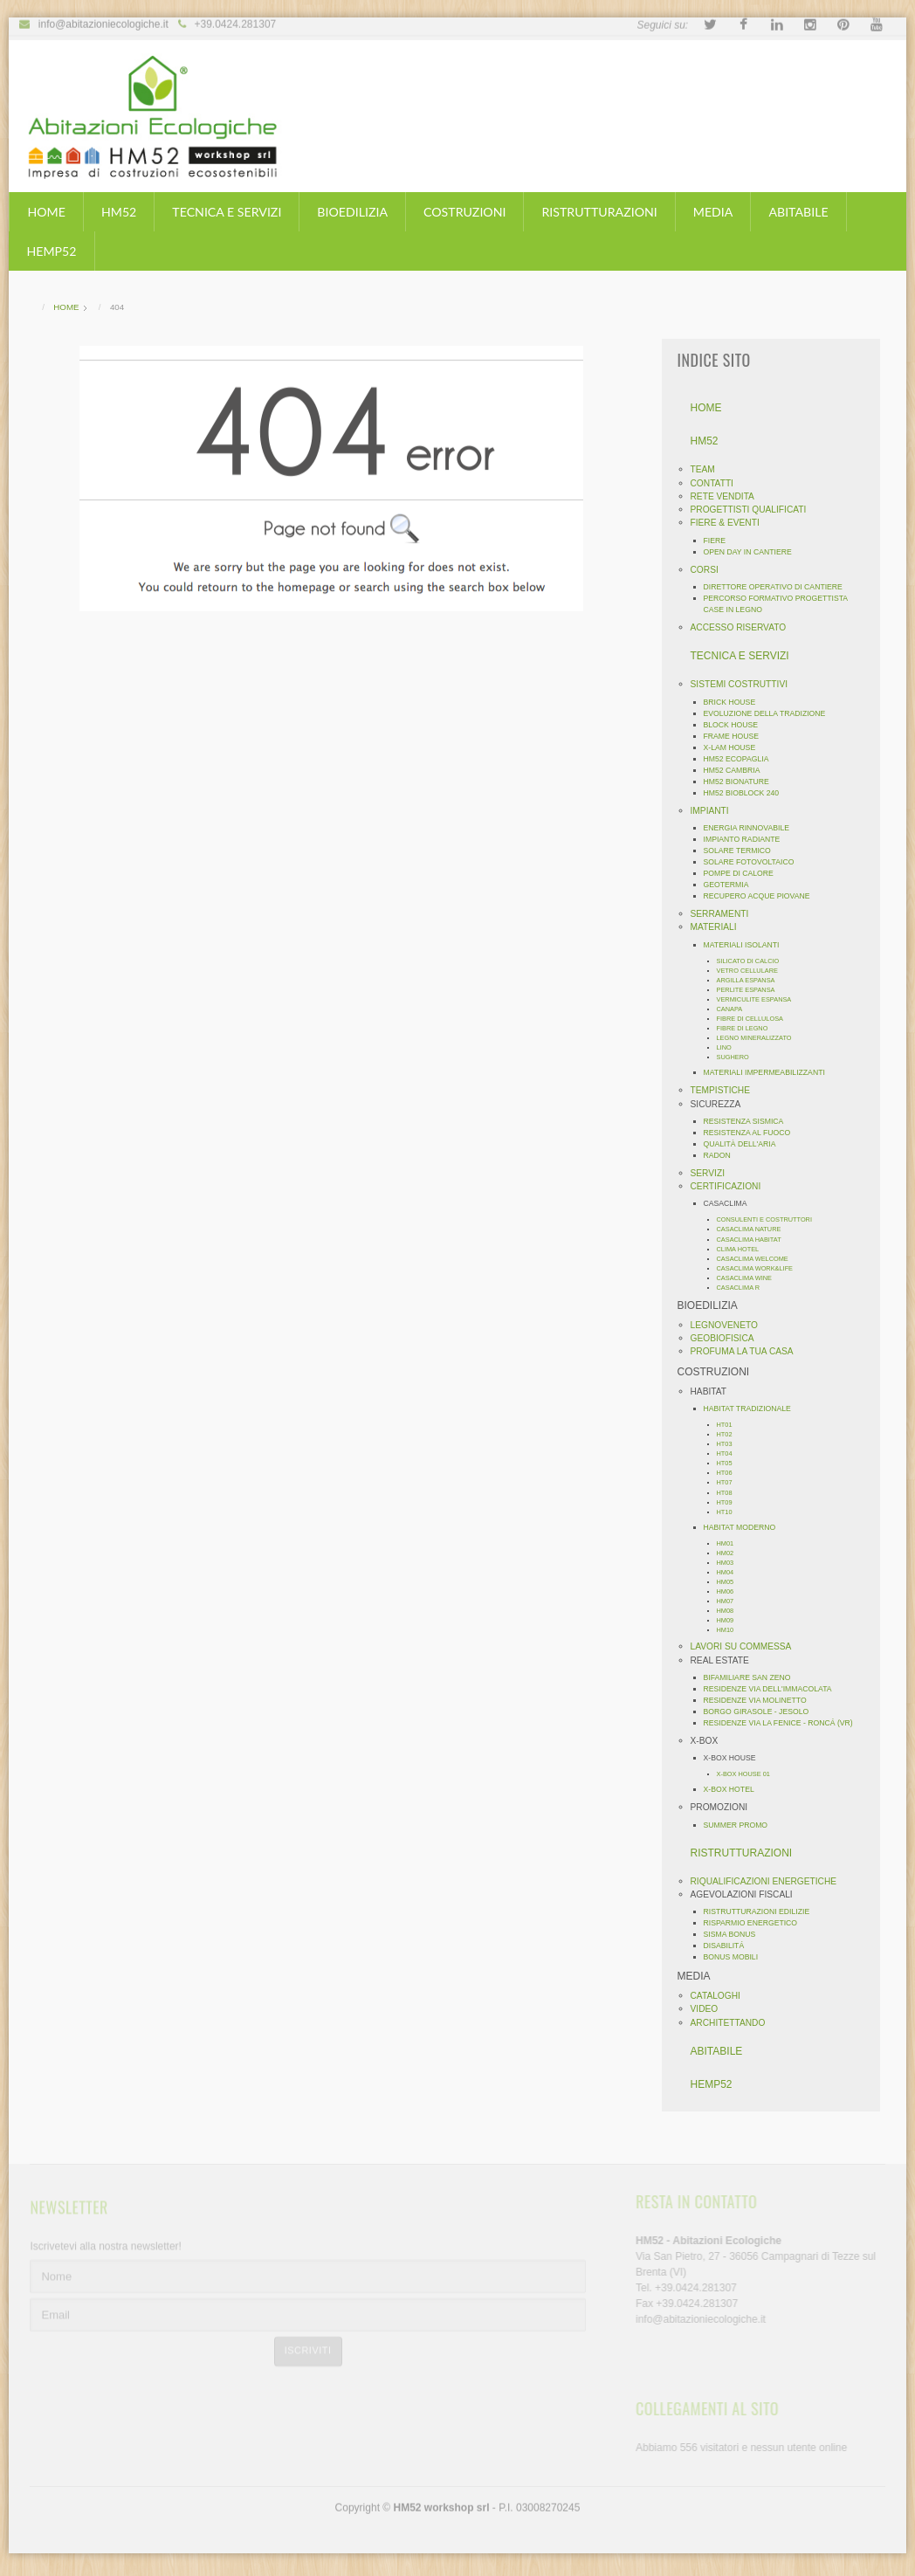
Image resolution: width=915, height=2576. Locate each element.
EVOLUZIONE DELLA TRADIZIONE (770, 713)
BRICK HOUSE (735, 702)
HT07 (730, 1482)
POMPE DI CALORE (744, 873)
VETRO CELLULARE (752, 971)
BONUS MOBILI (736, 1957)
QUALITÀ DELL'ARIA (745, 1144)
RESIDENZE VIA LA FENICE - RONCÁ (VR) (783, 1722)
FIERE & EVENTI (730, 522)
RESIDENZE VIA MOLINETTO (760, 1700)
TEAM (708, 469)
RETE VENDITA (728, 496)
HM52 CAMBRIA (737, 770)
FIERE (720, 540)
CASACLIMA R (744, 1287)
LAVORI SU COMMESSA (746, 1646)
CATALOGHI (721, 1996)
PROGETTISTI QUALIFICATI (754, 509)
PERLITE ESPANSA (751, 990)
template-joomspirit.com (908, 2488)
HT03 (730, 1444)
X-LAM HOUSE (735, 747)
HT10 (730, 1512)
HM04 (731, 1572)
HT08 (730, 1493)
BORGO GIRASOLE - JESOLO (762, 1711)
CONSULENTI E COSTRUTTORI (769, 1219)
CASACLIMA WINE (749, 1278)
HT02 (730, 1434)
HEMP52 (51, 251)
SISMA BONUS (735, 1934)
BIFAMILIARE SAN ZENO (752, 1677)
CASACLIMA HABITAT (754, 1239)
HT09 (730, 1502)
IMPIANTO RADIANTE (747, 839)
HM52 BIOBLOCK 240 (747, 793)
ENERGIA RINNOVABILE (752, 827)
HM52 (118, 211)
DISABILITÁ (729, 1945)
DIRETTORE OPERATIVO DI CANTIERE (778, 586)
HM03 (731, 1563)
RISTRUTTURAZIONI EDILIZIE (762, 1911)
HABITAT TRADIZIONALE (752, 1408)
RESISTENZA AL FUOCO (752, 1132)
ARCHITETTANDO (733, 2023)
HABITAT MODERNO (745, 1527)
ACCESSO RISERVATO (744, 627)
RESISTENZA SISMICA (749, 1121)
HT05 (730, 1463)
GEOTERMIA (731, 884)
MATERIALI (719, 927)
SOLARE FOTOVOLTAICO (754, 862)
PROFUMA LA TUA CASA (747, 1351)
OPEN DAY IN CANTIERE (753, 552)
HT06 (730, 1473)
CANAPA (735, 1009)
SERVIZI (713, 1173)
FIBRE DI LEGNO (748, 1028)
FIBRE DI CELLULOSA (755, 1019)
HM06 (731, 1591)
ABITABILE (798, 211)
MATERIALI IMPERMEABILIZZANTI (769, 1072)
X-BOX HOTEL (734, 1789)
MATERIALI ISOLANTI (747, 944)
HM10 (731, 1630)
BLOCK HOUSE (736, 724)
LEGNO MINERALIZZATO (759, 1038)
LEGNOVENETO (729, 1325)
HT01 (730, 1425)
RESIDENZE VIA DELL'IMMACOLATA (773, 1688)
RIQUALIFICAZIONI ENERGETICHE (769, 1881)
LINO (729, 1047)
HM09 (731, 1620)
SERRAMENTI (725, 914)
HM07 (731, 1601)
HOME (46, 211)
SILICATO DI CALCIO (753, 961)
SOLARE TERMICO (742, 850)
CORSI (710, 570)
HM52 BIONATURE (741, 781)
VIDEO (710, 2009)
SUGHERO (738, 1057)
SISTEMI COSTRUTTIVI (745, 684)
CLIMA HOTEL (743, 1249)
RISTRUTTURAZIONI (599, 211)
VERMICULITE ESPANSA (759, 999)
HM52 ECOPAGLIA (741, 758)
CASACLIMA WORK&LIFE (760, 1268)
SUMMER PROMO (741, 1825)
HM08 (731, 1611)
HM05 (731, 1582)
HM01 (731, 1543)
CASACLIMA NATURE (754, 1229)
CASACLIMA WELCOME (758, 1259)
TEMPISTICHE (726, 1090)
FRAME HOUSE (737, 736)
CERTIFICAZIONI (731, 1186)
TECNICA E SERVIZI (226, 211)
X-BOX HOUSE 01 (748, 1774)
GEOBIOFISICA (728, 1338)
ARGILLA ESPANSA (751, 980)
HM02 (731, 1553)
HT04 (730, 1453)
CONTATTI (717, 483)
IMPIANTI (715, 811)
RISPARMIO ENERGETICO (756, 1922)
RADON (722, 1155)
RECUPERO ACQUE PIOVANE (762, 896)
